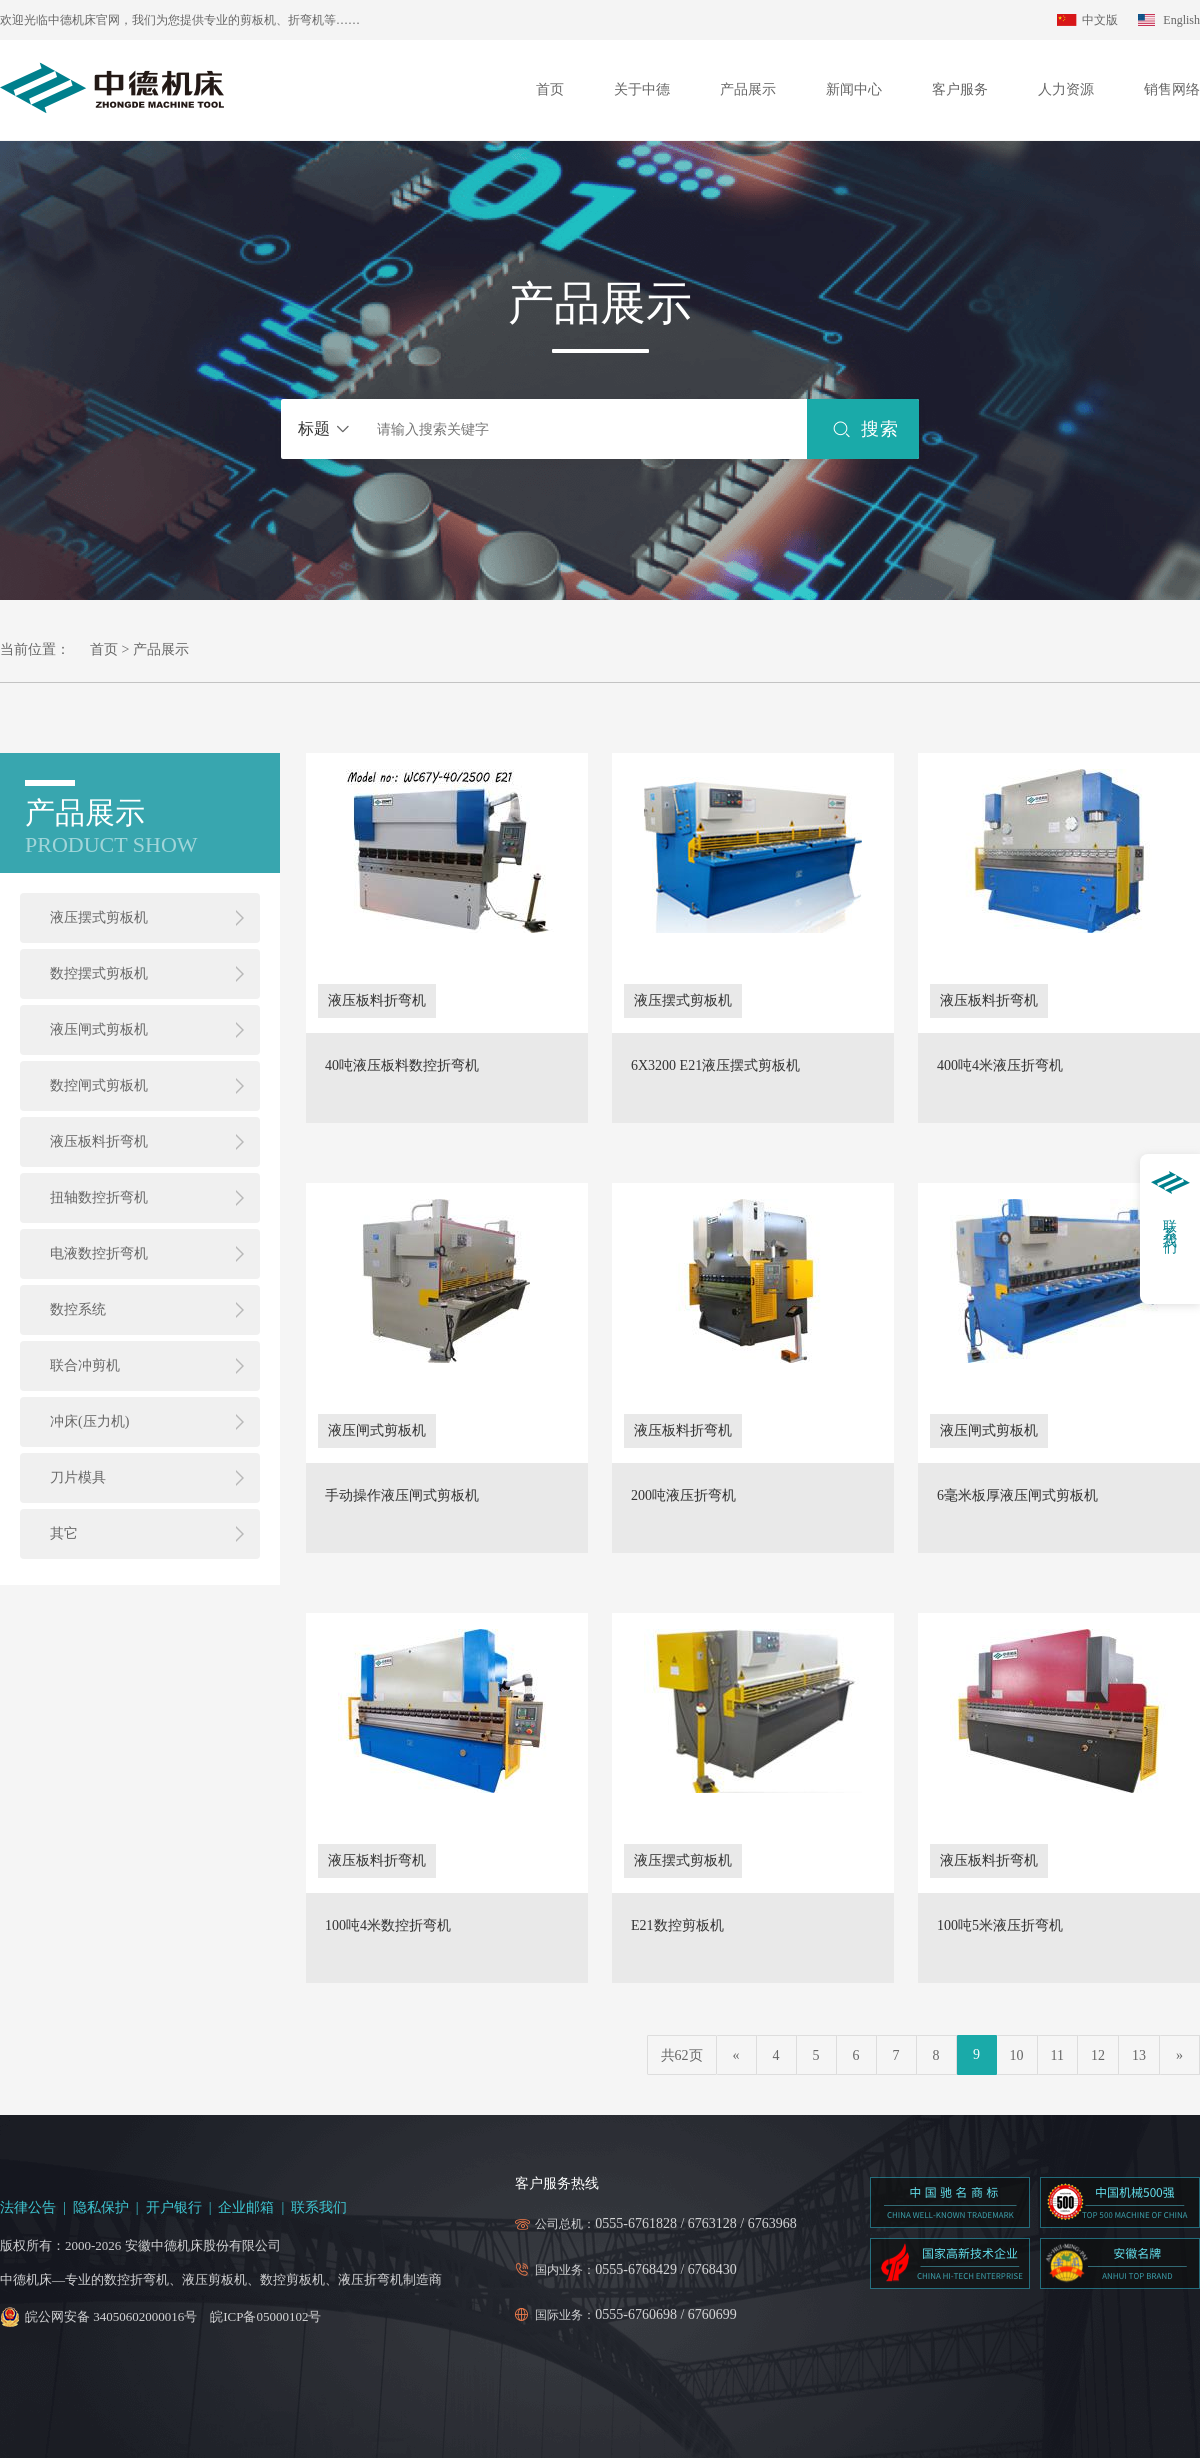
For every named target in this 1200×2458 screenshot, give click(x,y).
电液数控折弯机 (99, 1253)
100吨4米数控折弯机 (388, 1926)
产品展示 (748, 89)
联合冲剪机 (85, 1365)
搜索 (880, 429)
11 (1057, 2055)
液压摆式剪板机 (99, 917)
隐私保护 (101, 2207)
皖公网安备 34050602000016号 (111, 2316)
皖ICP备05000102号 (265, 2316)
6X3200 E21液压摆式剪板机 (715, 1066)
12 (1098, 2055)
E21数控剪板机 (677, 1926)
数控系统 (78, 1309)
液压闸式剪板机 (99, 1029)
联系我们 (319, 2207)
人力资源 (1066, 89)
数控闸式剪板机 (99, 1085)
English (1181, 20)
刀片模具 (78, 1477)
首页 (550, 89)
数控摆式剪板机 (99, 973)
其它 (64, 1533)
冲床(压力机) (89, 1421)
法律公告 (28, 2207)
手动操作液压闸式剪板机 (402, 1496)
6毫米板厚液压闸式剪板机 (1017, 1496)
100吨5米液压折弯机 (1000, 1926)
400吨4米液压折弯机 (1000, 1066)
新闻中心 (854, 89)
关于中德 (642, 89)
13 (1139, 2055)
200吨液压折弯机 (683, 1496)
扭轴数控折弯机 (99, 1197)
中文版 (1100, 20)
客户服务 (960, 89)
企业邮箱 (246, 2207)
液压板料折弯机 (99, 1141)
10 (1017, 2055)
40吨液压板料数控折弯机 (402, 1066)
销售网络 (1172, 89)
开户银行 (174, 2207)
